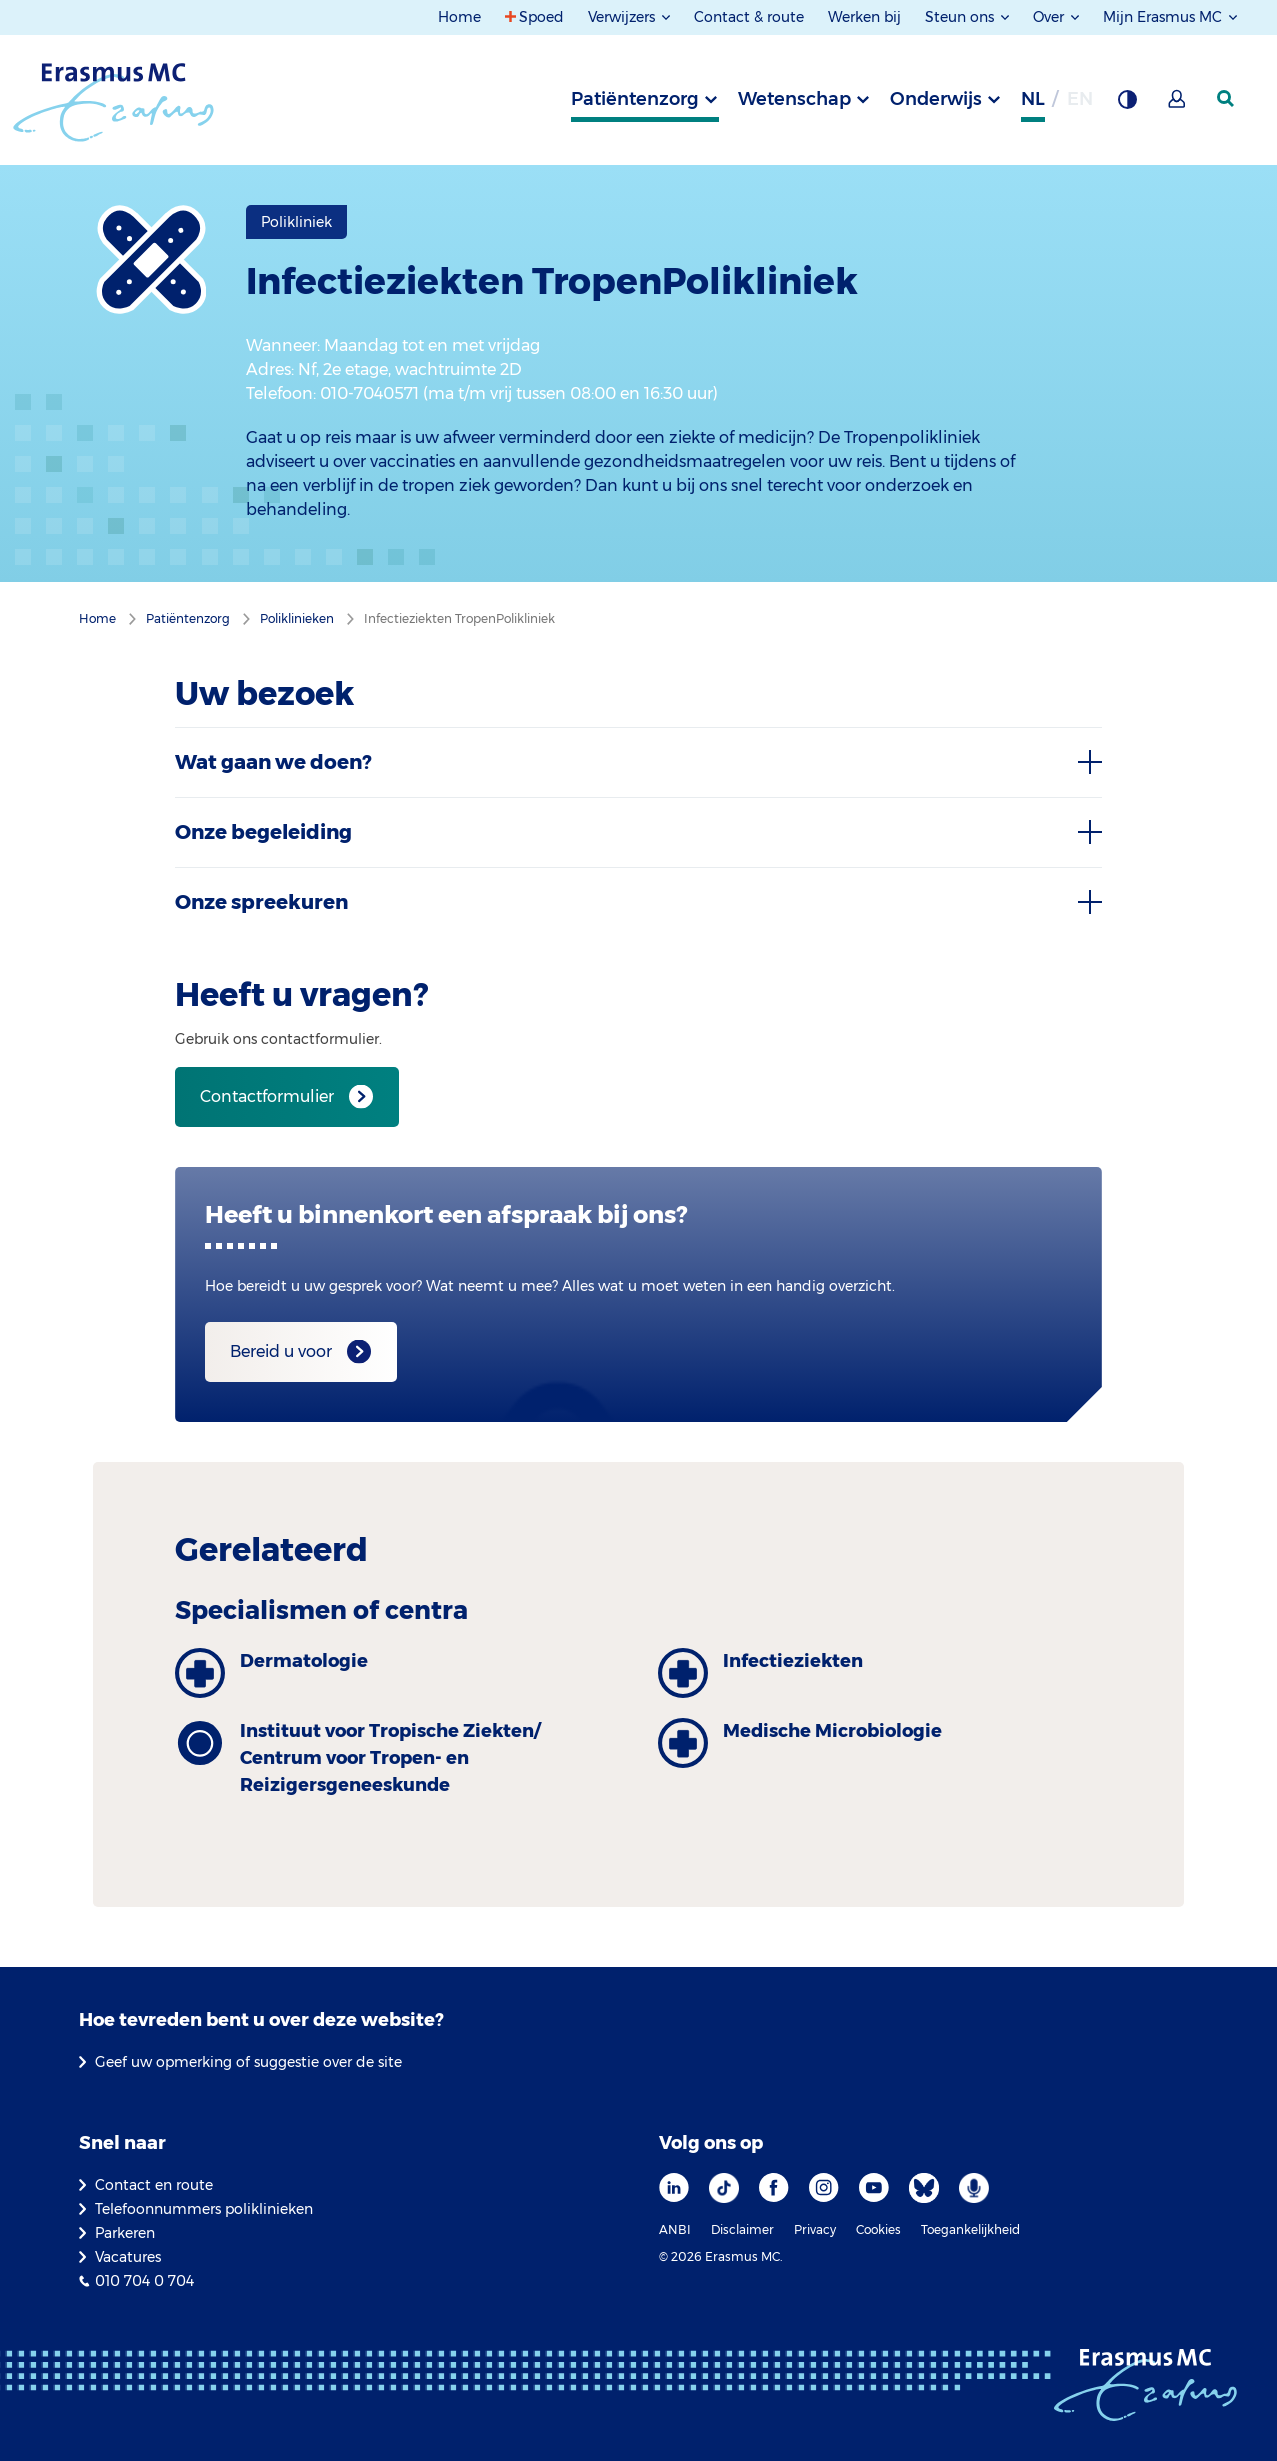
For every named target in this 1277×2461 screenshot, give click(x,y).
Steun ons (961, 17)
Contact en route (154, 2185)
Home (459, 17)
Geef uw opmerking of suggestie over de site (248, 2062)
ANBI (675, 2229)
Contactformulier (267, 1096)
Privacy (815, 2229)
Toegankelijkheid (970, 2229)
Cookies (878, 2229)
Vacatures (128, 2257)
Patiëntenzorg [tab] (635, 99)
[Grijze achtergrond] (1127, 105)
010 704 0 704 (144, 2281)
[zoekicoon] (1227, 99)
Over (1050, 17)
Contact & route (749, 17)
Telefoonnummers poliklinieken (204, 2209)
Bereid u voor (281, 1351)
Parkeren (125, 2233)
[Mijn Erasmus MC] (1178, 105)
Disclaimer (742, 2229)
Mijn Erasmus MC (1164, 17)
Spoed (541, 17)
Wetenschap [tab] (794, 99)
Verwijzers (623, 17)
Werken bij (864, 17)
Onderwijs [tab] (936, 99)
